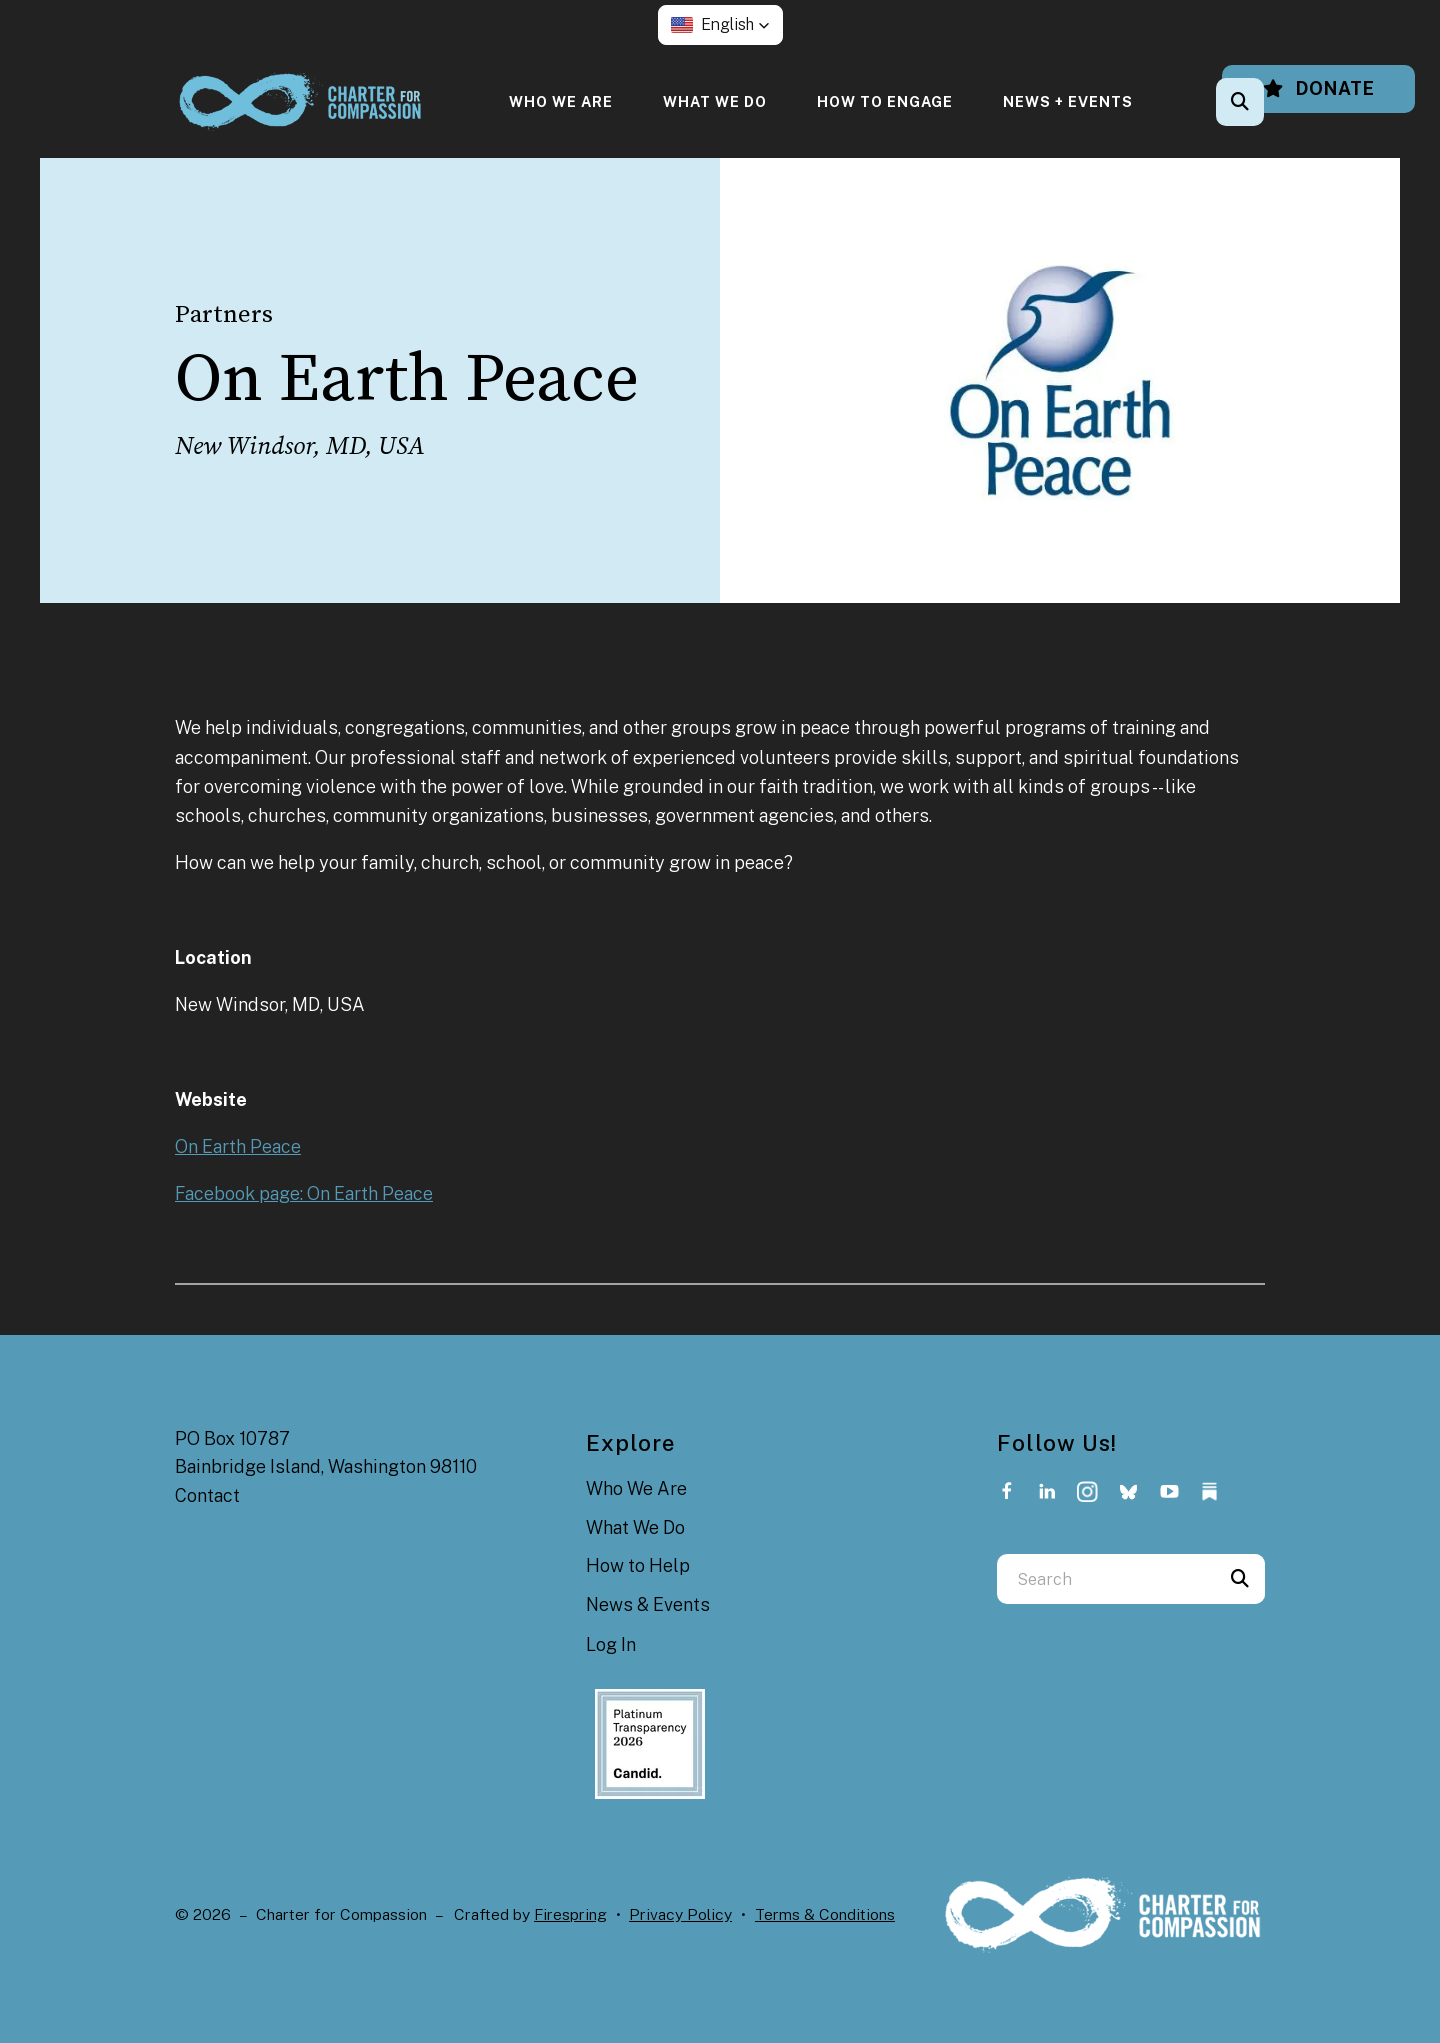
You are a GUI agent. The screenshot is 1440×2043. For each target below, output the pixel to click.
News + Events (1068, 101)
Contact (207, 1495)
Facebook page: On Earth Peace (304, 1193)
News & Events (648, 1604)
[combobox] (1106, 1579)
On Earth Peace (238, 1146)
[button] (720, 25)
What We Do (715, 101)
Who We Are (561, 101)
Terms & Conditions (825, 1914)
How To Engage (885, 101)
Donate (1318, 88)
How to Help (638, 1565)
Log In (611, 1644)
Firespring (570, 1914)
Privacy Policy (680, 1914)
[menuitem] (561, 101)
